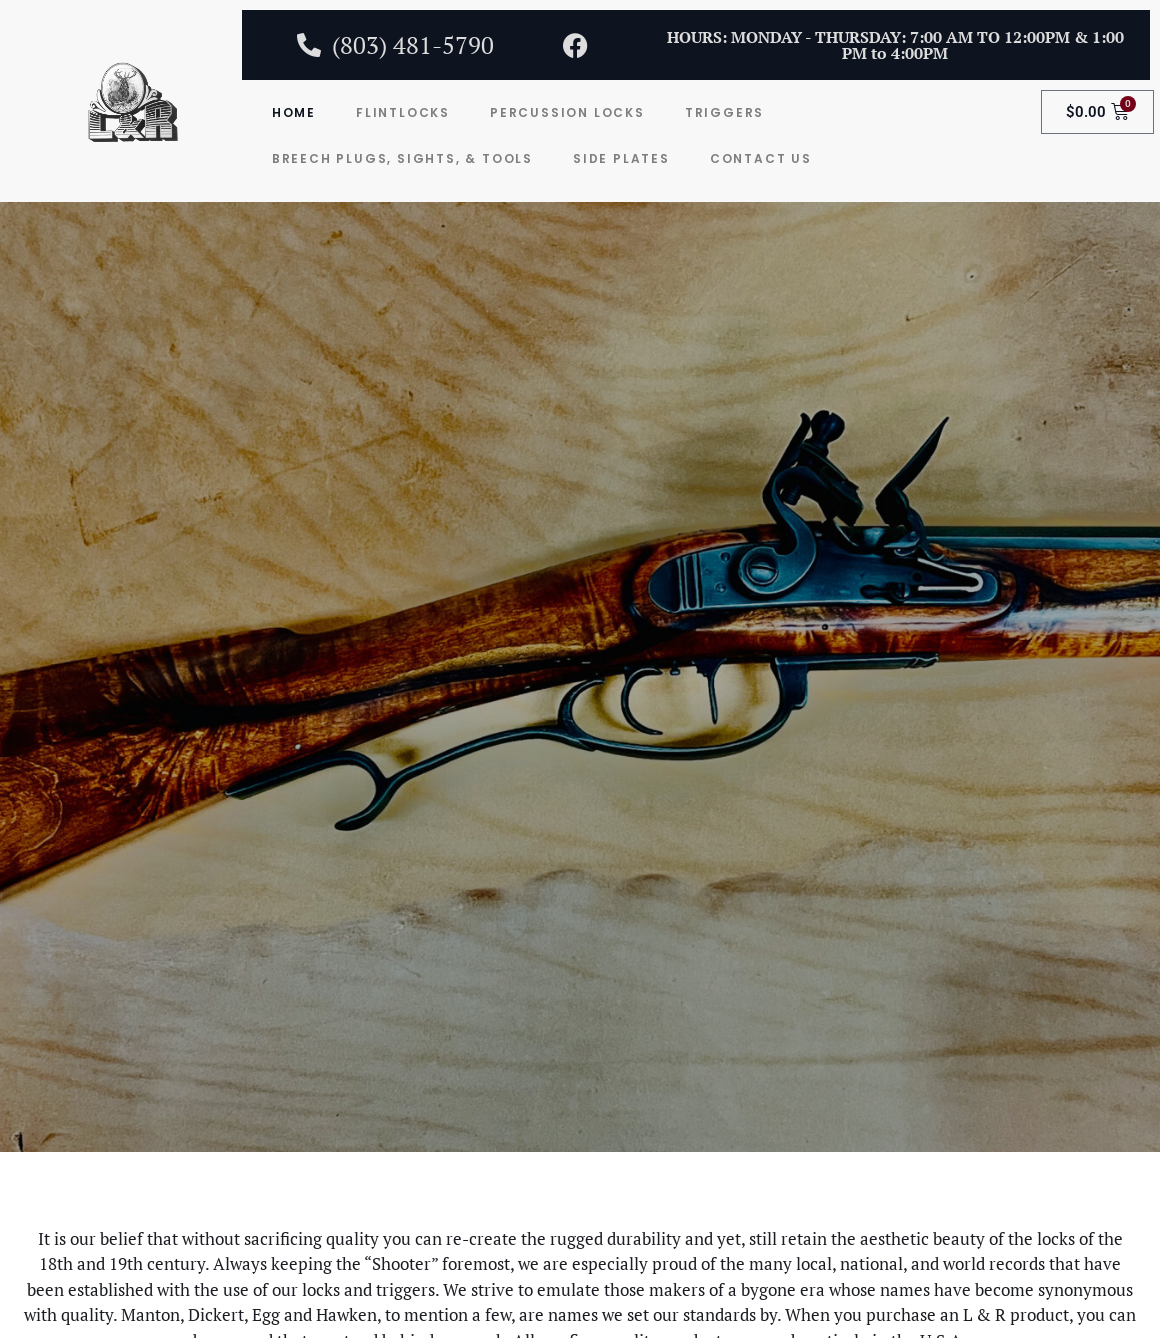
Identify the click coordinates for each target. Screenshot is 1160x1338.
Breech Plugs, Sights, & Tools (402, 158)
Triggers (724, 112)
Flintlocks (403, 112)
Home (294, 112)
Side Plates (621, 158)
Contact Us (761, 158)
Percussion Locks (567, 112)
